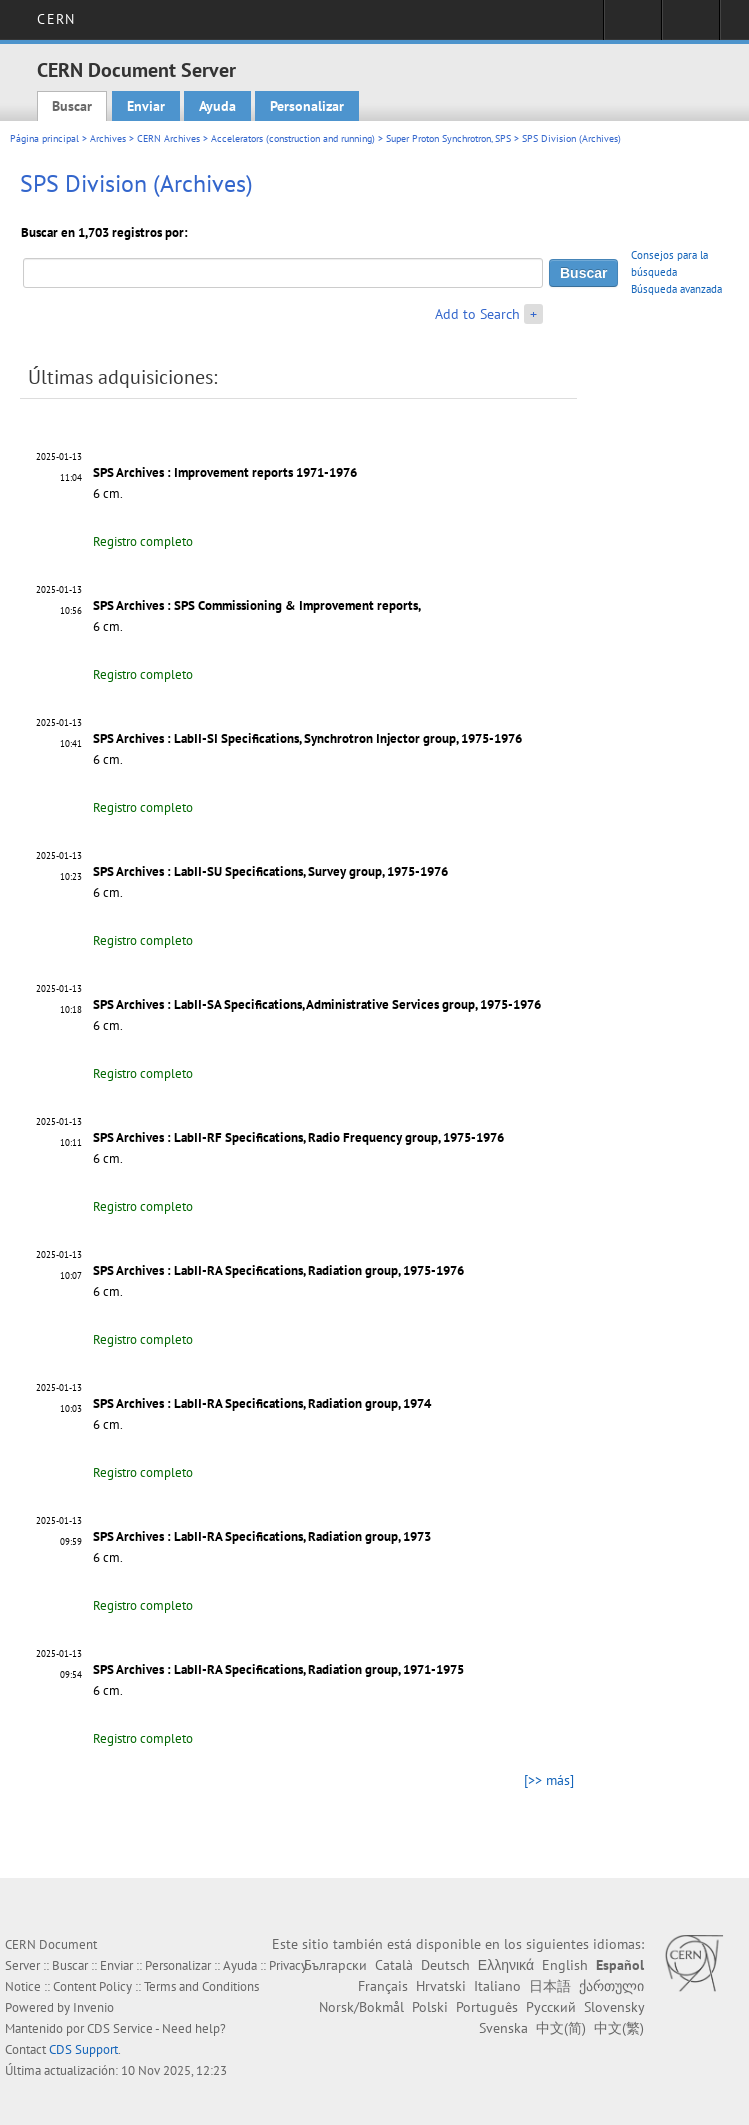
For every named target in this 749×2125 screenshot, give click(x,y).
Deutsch (445, 1965)
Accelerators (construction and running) (293, 138)
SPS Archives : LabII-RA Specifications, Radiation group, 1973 (262, 1536)
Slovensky (614, 2007)
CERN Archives (168, 138)
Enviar (146, 106)
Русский (551, 2007)
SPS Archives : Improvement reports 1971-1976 (225, 472)
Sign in (632, 26)
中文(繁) (619, 2028)
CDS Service (120, 2028)
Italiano (497, 1986)
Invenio (93, 2007)
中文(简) (561, 2028)
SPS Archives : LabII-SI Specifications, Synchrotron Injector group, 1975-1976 (307, 738)
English (565, 1965)
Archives (108, 138)
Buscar (72, 106)
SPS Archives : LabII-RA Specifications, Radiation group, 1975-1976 (278, 1270)
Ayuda (217, 106)
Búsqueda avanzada (676, 289)
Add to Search (477, 314)
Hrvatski (441, 1986)
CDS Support (83, 2049)
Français (383, 1986)
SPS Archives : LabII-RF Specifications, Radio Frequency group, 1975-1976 (298, 1137)
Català (394, 1965)
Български (335, 1965)
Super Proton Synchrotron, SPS (448, 138)
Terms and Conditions (201, 1986)
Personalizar (307, 106)
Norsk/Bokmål (361, 2007)
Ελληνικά (506, 1965)
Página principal (44, 138)
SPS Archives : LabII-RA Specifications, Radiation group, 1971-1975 (278, 1669)
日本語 (550, 1986)
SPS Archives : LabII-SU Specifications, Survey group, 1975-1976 (270, 871)
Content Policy (92, 1986)
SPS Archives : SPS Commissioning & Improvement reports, (257, 605)
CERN (55, 19)
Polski (430, 2007)
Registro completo (143, 541)
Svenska (503, 2028)
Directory (690, 26)
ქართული (611, 1986)
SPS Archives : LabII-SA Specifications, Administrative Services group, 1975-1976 (317, 1004)
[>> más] (549, 1780)
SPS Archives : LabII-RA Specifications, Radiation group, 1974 (262, 1403)
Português (487, 2007)
